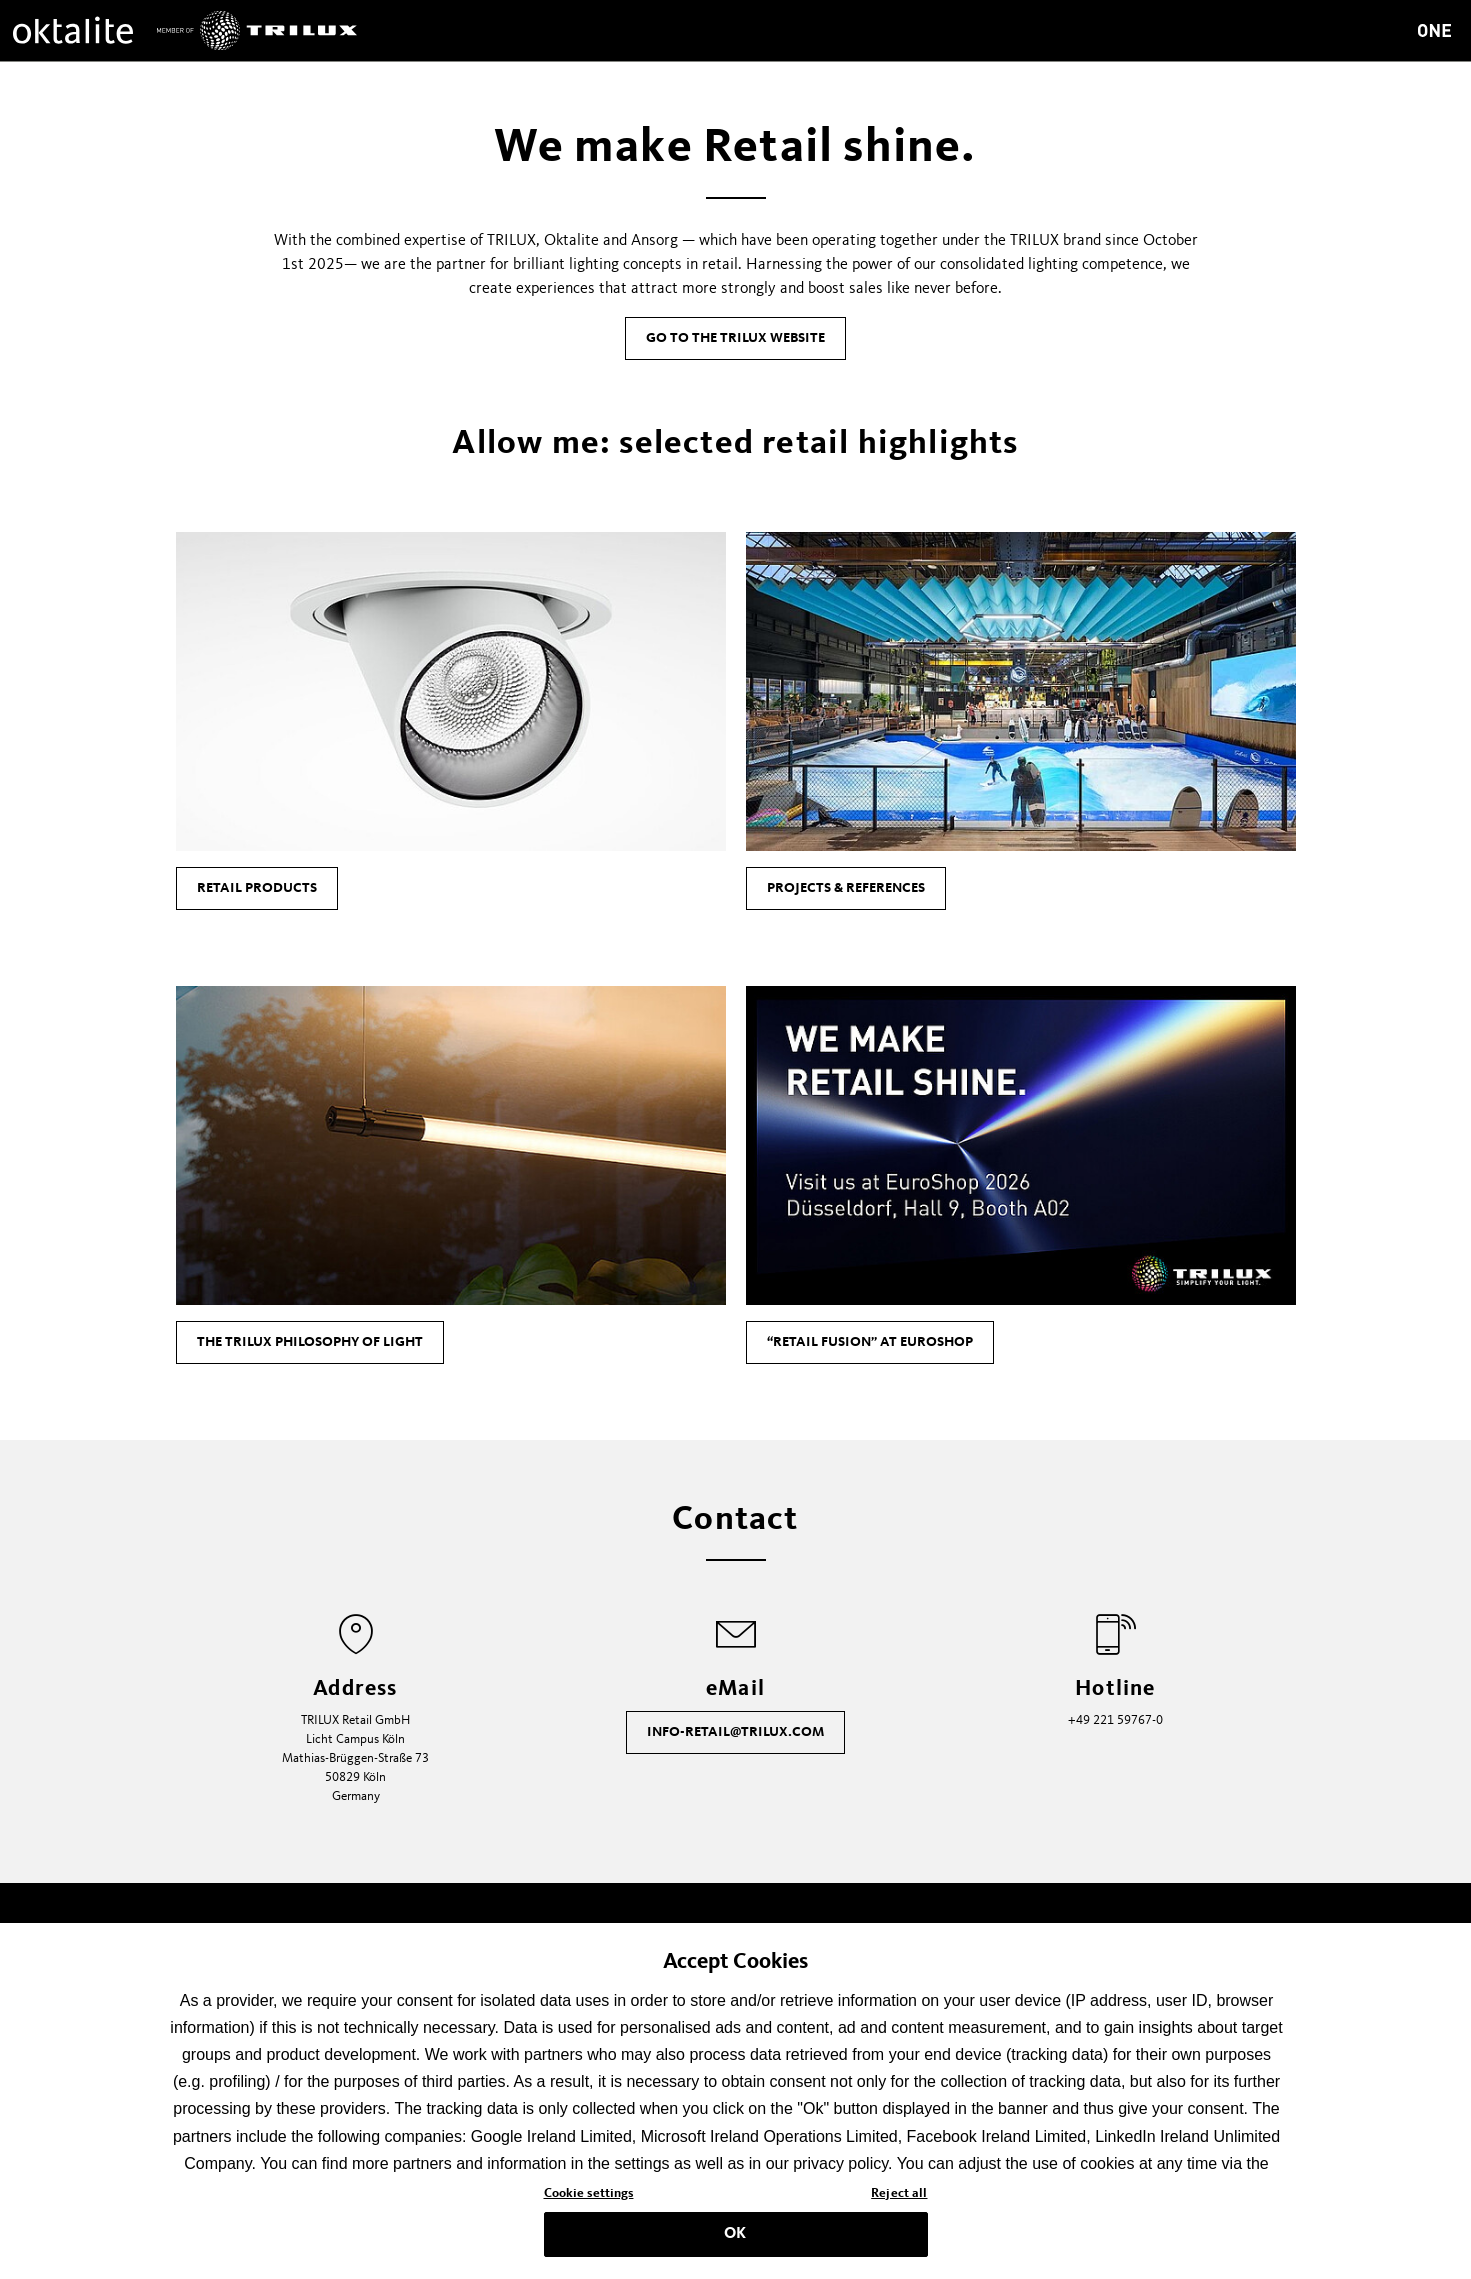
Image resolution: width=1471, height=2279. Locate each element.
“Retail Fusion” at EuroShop (870, 1342)
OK (735, 2240)
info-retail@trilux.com (735, 1732)
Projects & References (846, 888)
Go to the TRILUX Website (735, 338)
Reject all (899, 2199)
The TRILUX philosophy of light (310, 1342)
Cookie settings (589, 2199)
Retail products (257, 888)
